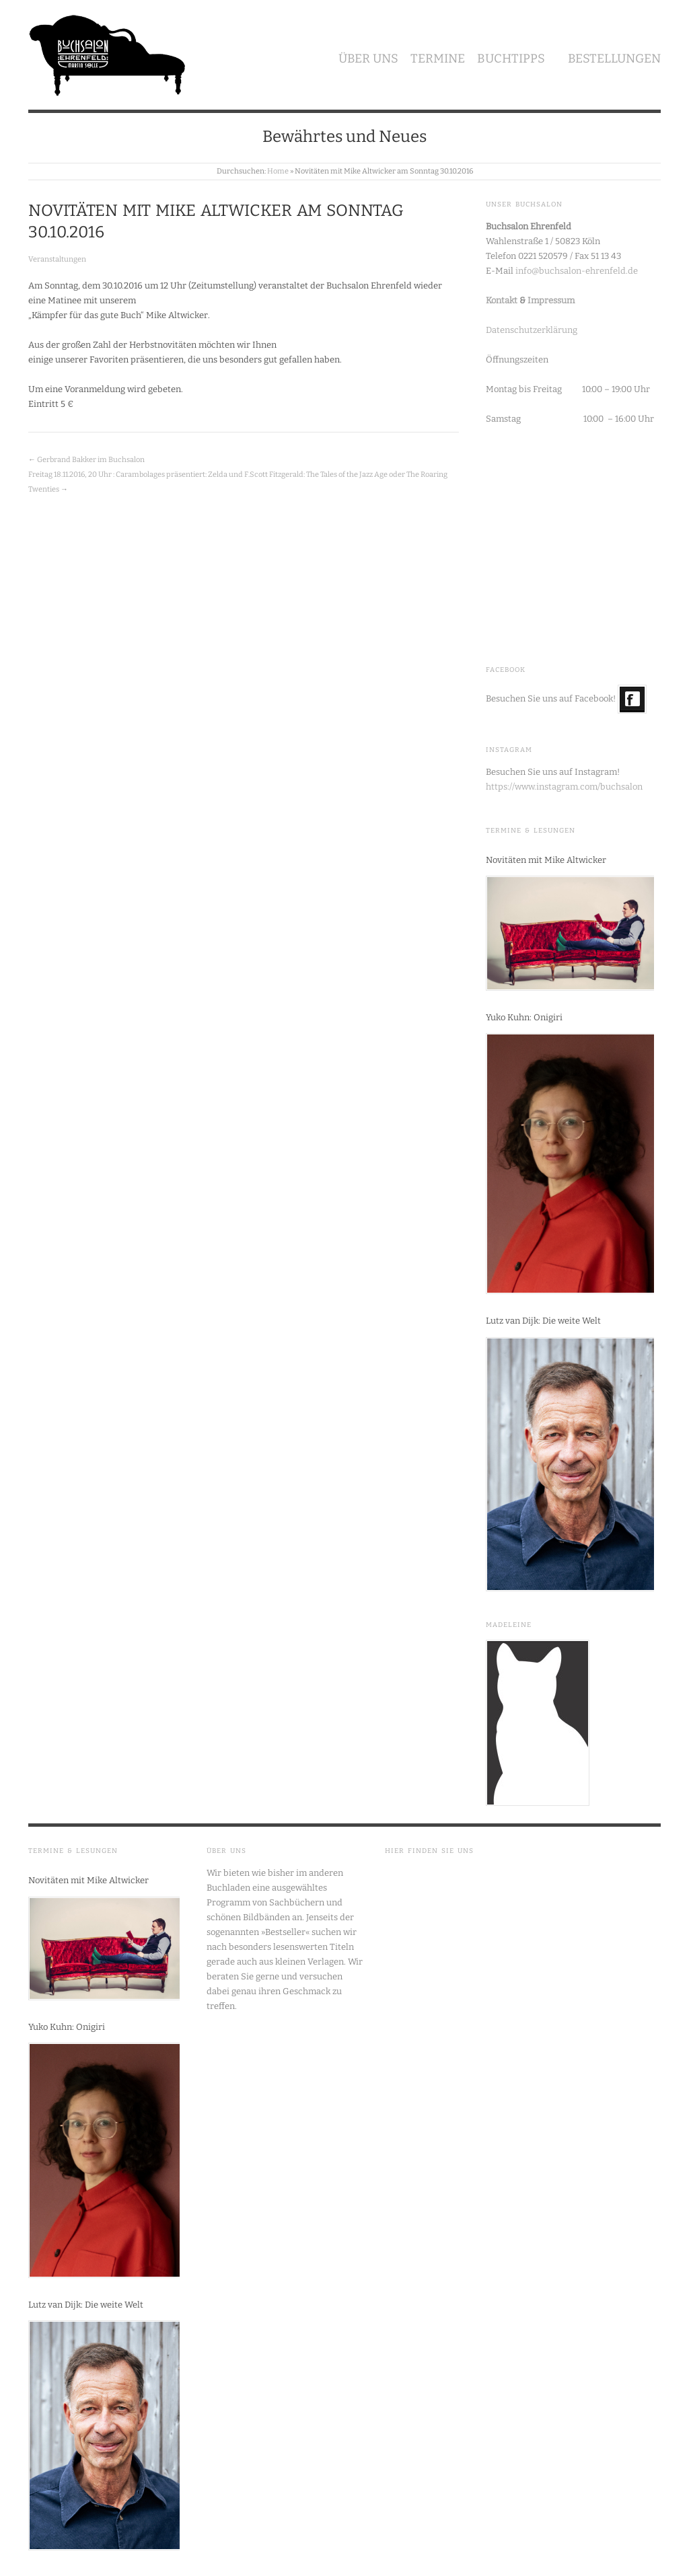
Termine (437, 58)
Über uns (368, 58)
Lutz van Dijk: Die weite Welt (543, 1321)
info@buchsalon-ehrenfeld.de (576, 271)
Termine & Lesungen (530, 831)
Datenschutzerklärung (531, 330)
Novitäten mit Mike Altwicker (546, 860)
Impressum (551, 300)
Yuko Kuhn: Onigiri (524, 1017)
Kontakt (501, 300)
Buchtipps (511, 58)
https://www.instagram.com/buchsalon (564, 787)
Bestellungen (614, 58)
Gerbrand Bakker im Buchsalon (91, 459)
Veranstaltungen (57, 259)
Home (278, 171)
